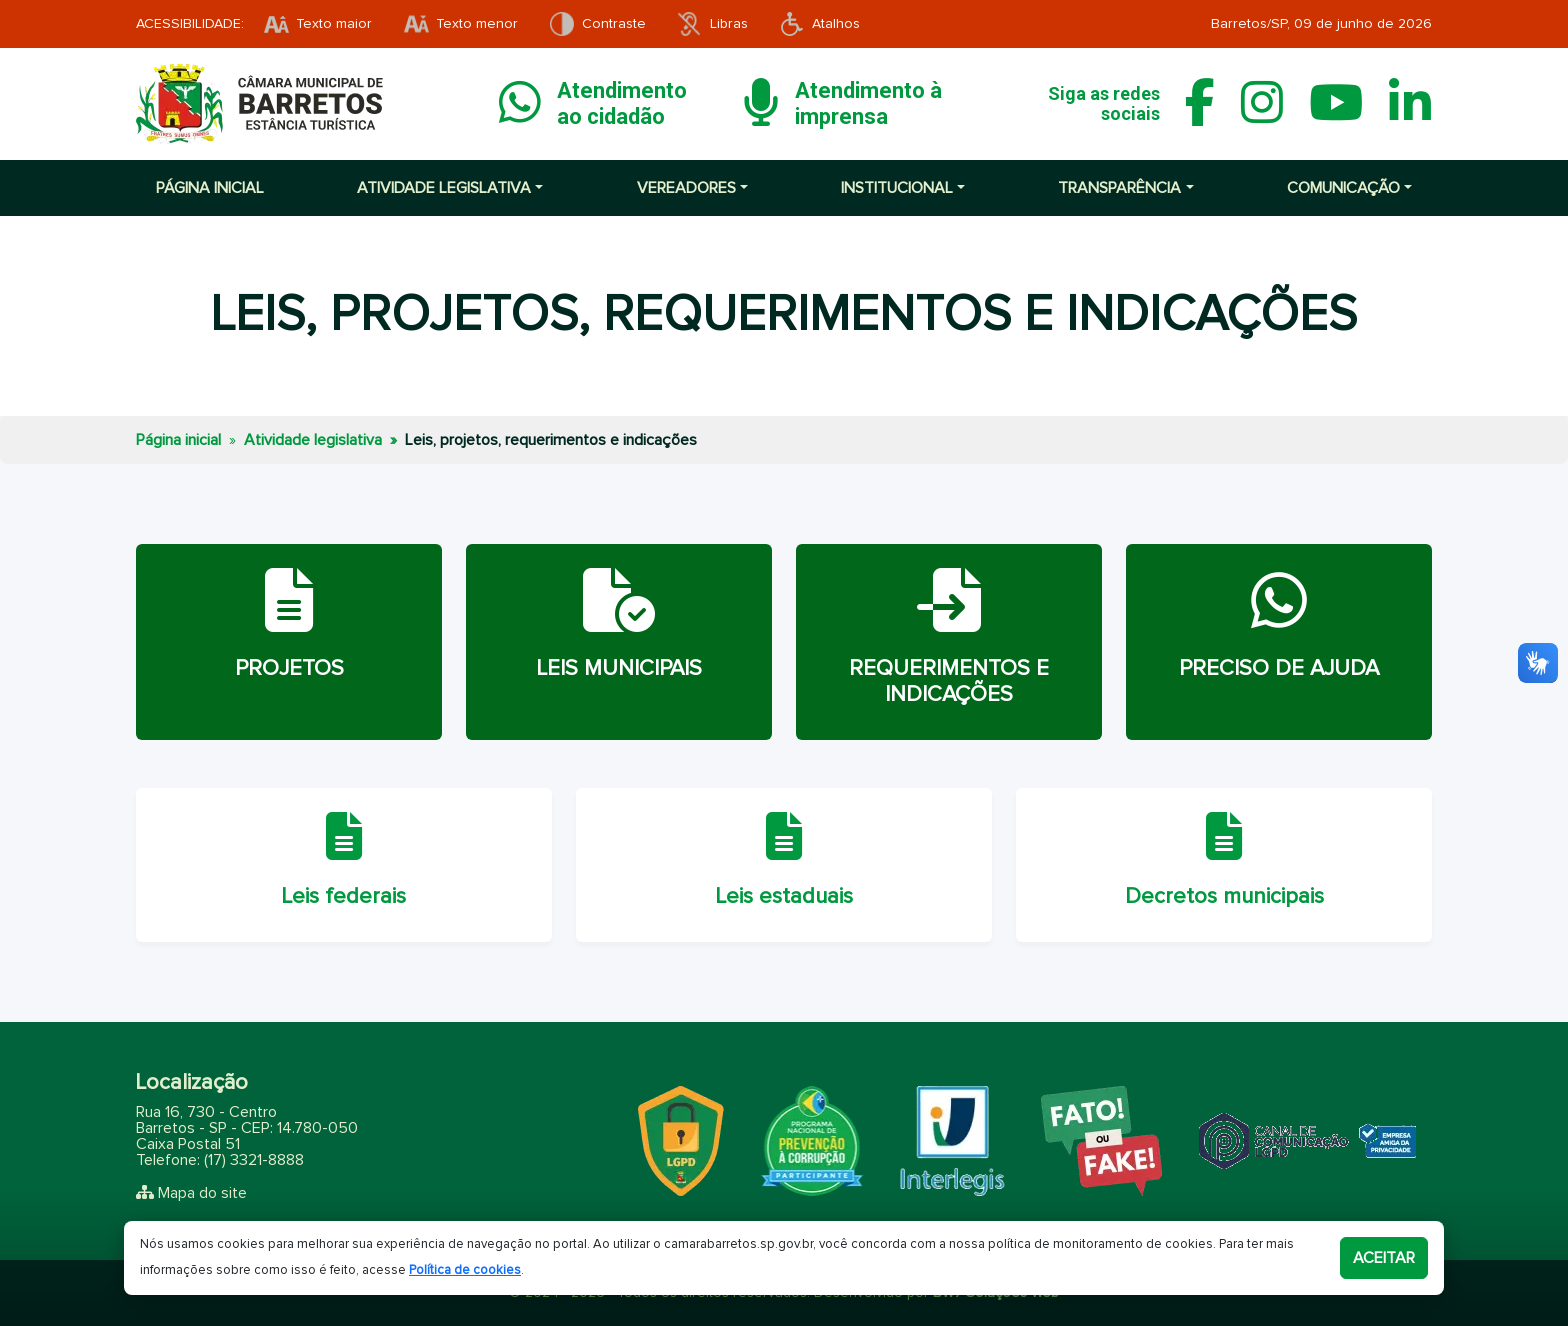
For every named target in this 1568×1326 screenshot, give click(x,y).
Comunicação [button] (1343, 188)
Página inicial (210, 188)
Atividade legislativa (313, 440)
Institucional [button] (897, 188)
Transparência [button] (1119, 188)
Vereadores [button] (686, 188)
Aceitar (1384, 1258)
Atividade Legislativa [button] (444, 188)
